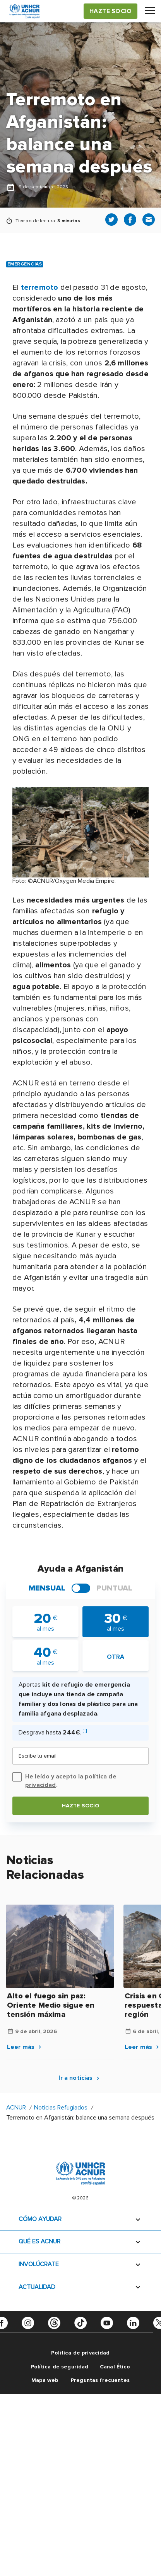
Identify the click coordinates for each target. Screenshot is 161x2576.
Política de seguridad (60, 2366)
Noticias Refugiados (60, 2107)
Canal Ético (115, 2366)
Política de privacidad (80, 2353)
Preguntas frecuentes (100, 2380)
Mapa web (44, 2380)
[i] (84, 1731)
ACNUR (16, 2107)
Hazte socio (80, 1805)
